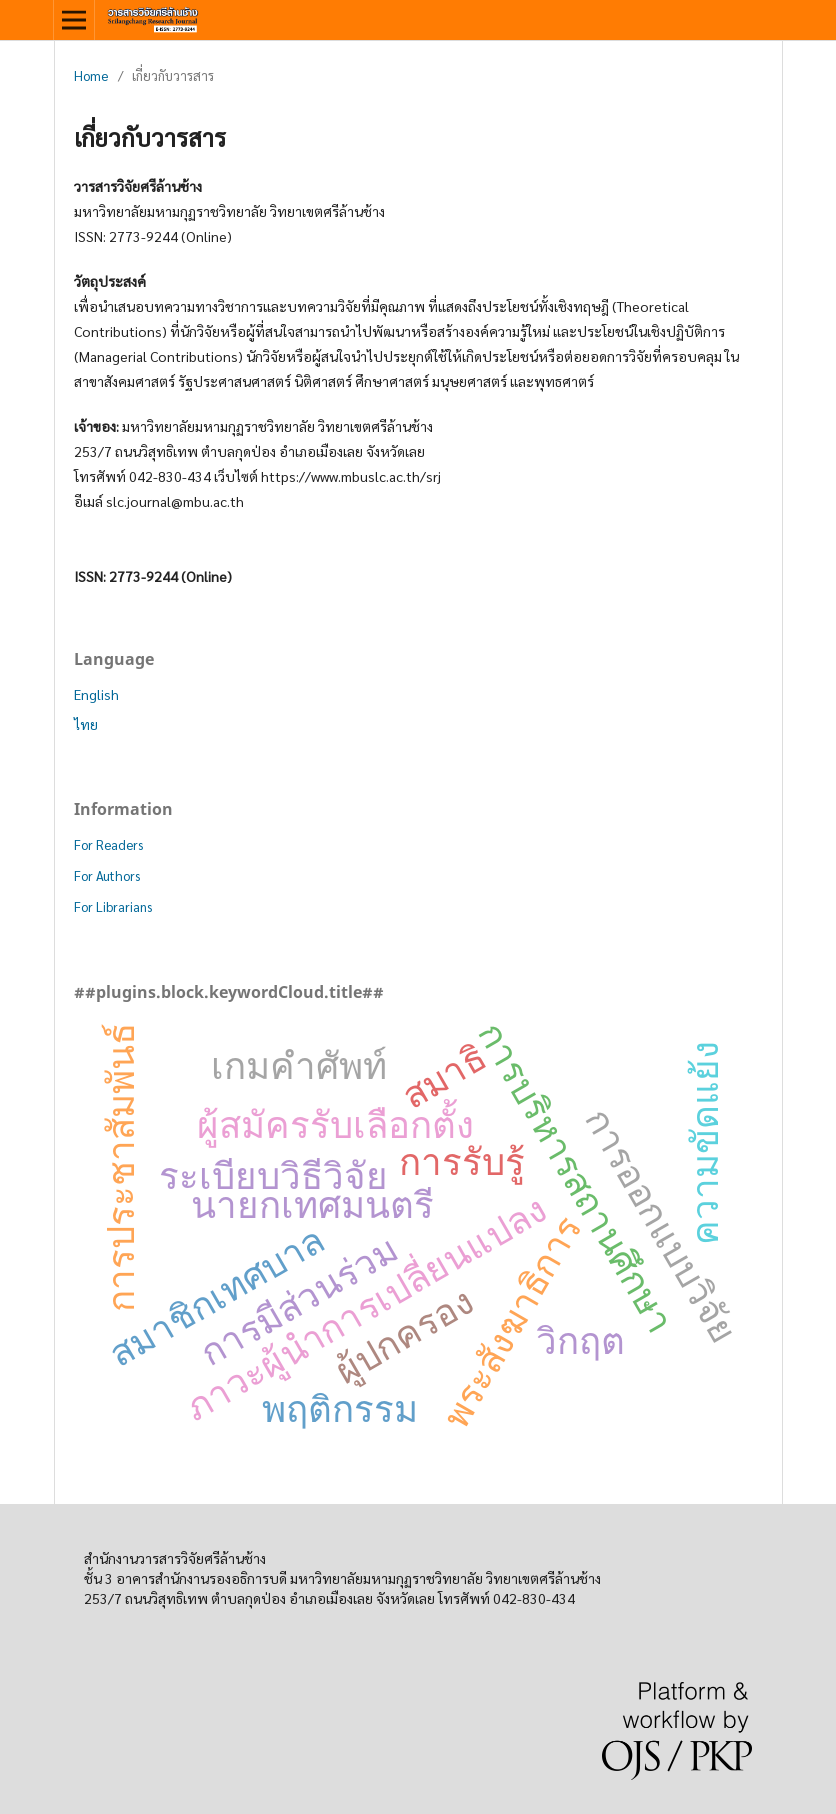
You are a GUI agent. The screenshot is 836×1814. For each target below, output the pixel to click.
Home (91, 75)
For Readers (108, 844)
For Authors (107, 875)
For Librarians (113, 906)
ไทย (86, 724)
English (96, 694)
